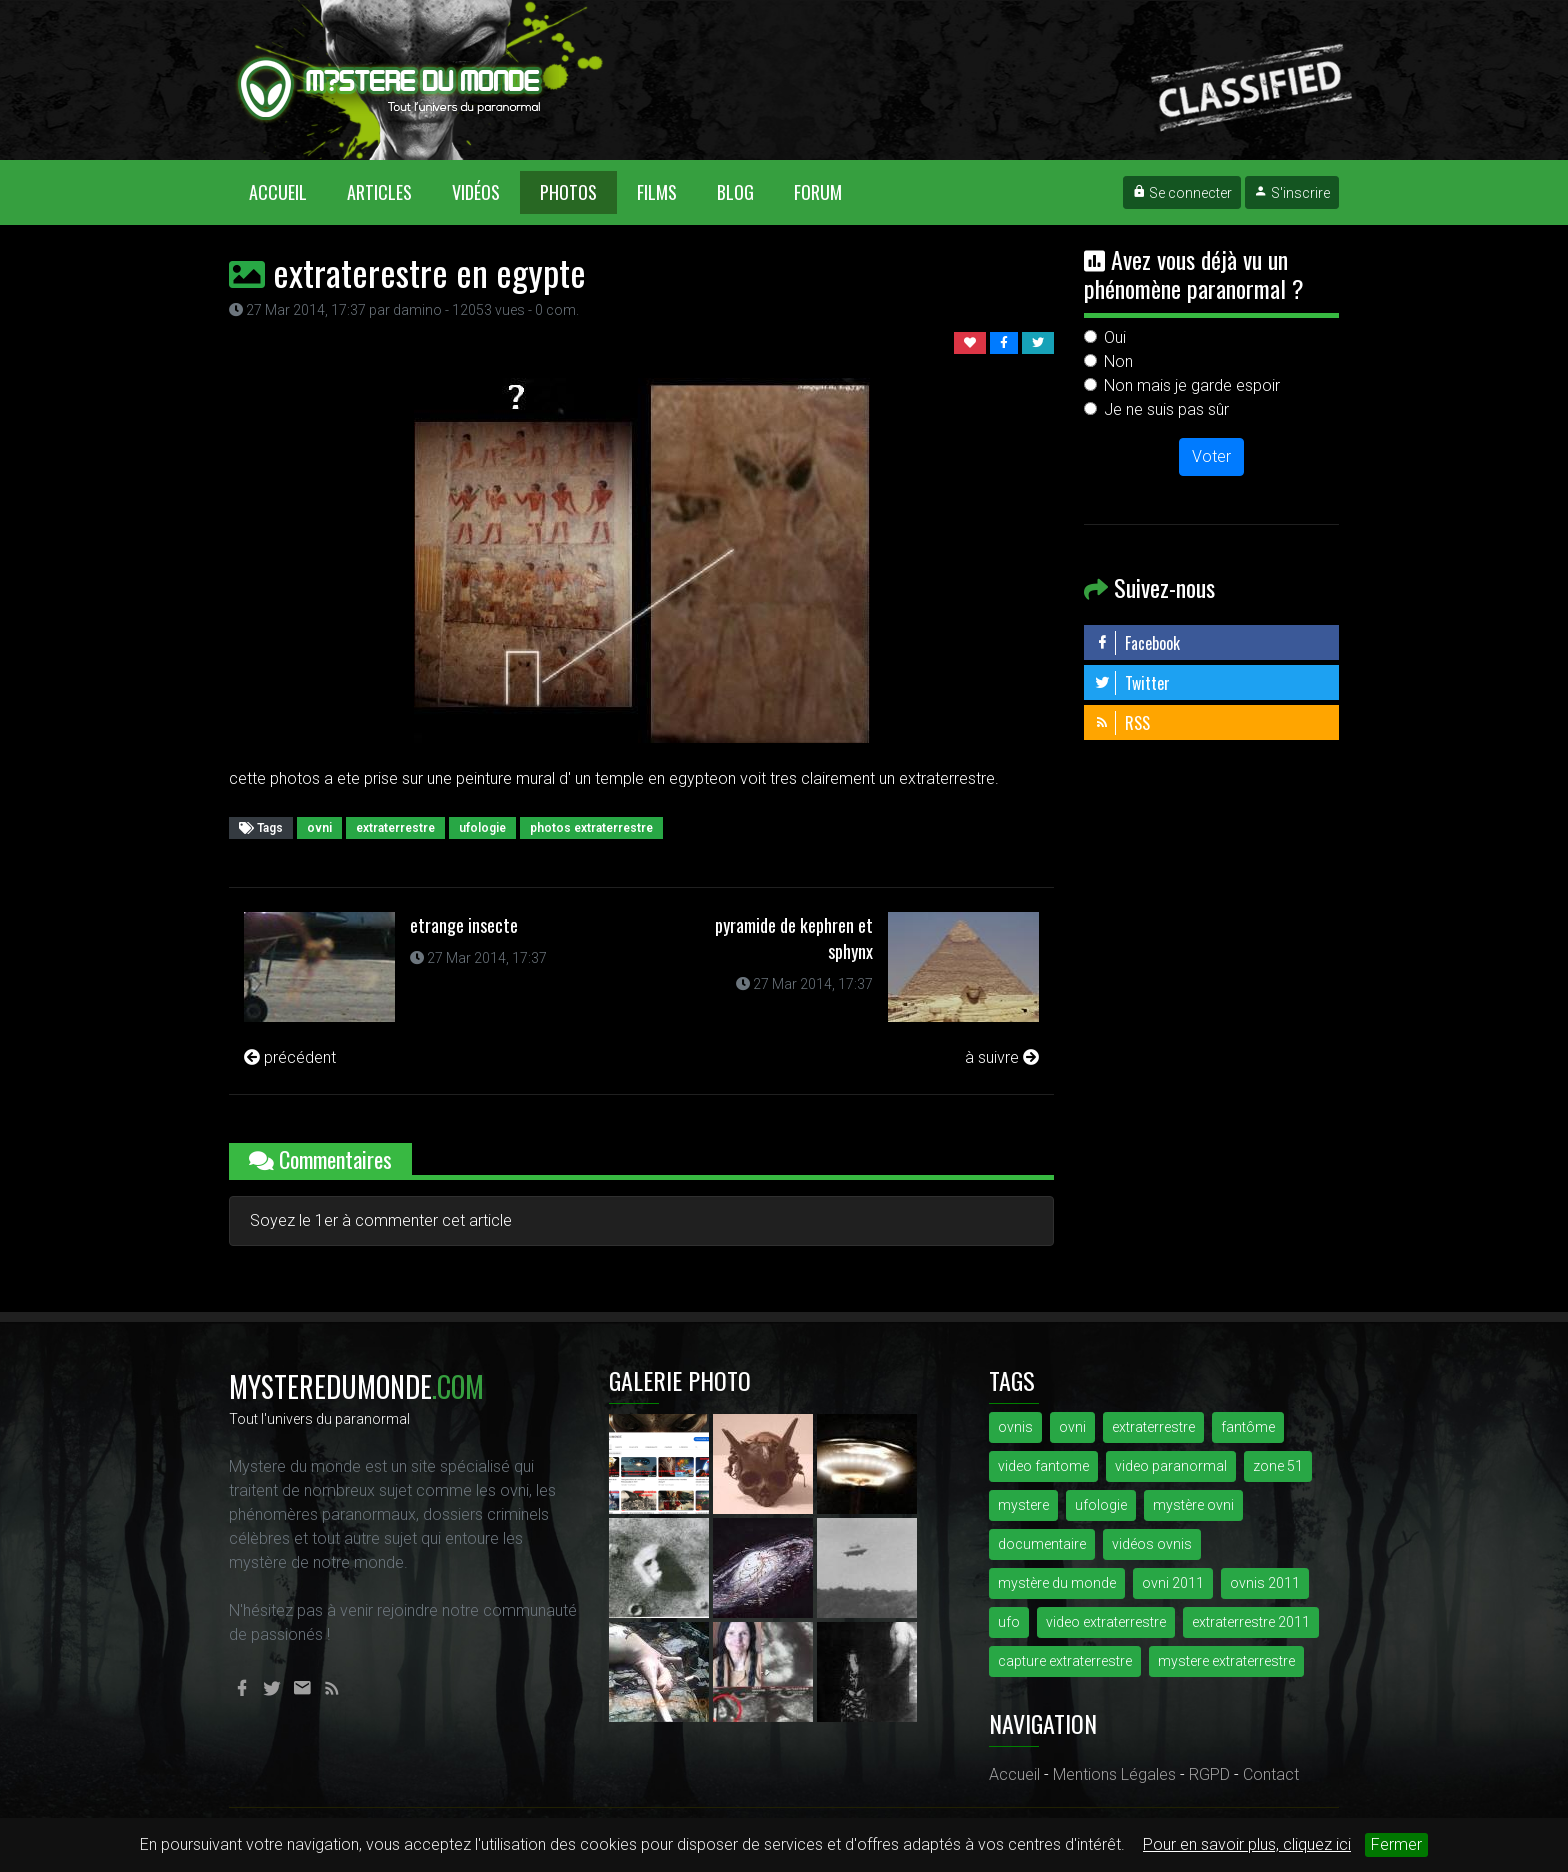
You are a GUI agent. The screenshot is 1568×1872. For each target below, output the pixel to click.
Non (1118, 361)
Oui (1115, 337)
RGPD (1209, 1774)
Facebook (1137, 643)
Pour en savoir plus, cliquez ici (1247, 1844)
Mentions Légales (1114, 1774)
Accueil (288, 191)
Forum (818, 192)
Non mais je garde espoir (1192, 385)
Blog (735, 192)
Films (657, 192)
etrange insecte (464, 925)
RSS (1122, 723)
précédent (290, 1057)
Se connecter (1182, 193)
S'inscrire (1292, 193)
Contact (1271, 1774)
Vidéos (476, 192)
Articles (379, 192)
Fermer (1396, 1844)
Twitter (1132, 683)
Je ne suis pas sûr (1166, 409)
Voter (1211, 456)
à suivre (1002, 1057)
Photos (568, 192)
